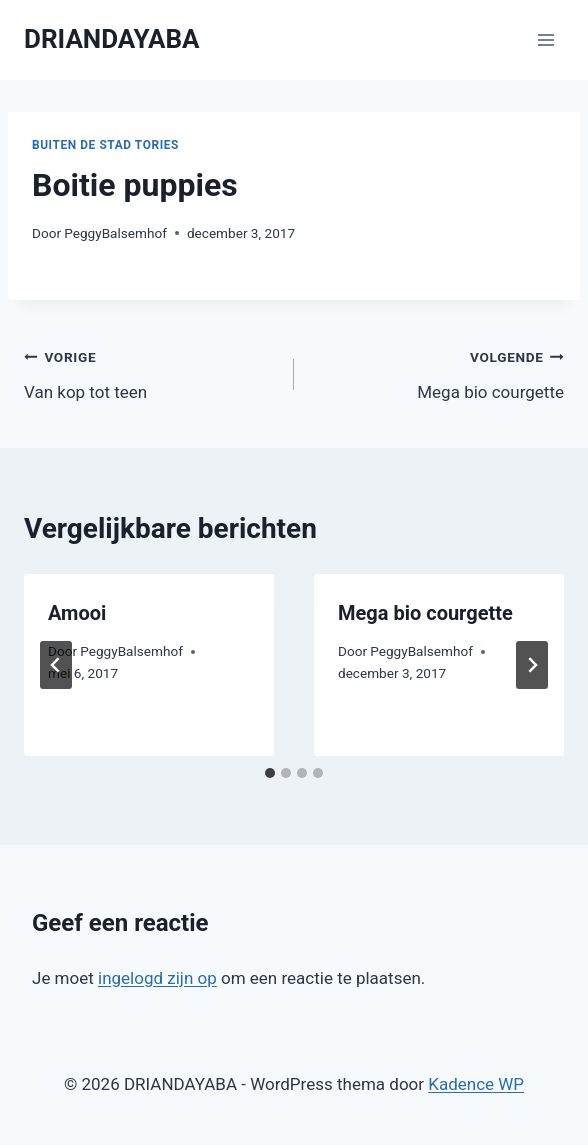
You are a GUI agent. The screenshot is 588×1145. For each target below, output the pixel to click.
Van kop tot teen (150, 372)
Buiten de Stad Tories (105, 145)
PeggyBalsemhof (115, 233)
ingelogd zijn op (157, 978)
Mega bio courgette (437, 372)
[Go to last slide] (56, 665)
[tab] (270, 773)
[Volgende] (532, 665)
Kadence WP (476, 1084)
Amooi (77, 613)
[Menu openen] (545, 39)
